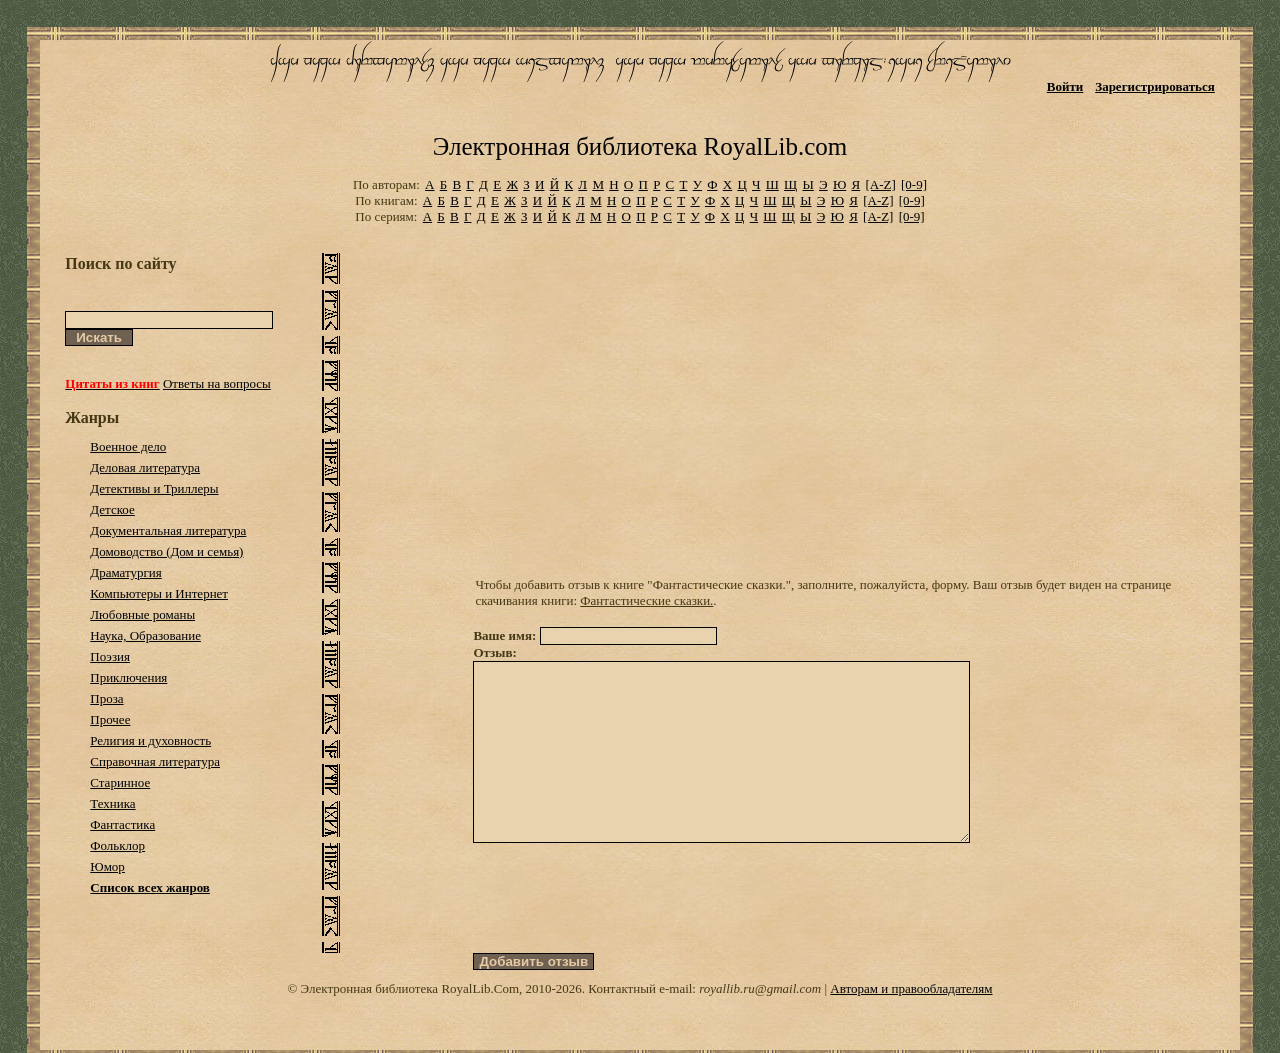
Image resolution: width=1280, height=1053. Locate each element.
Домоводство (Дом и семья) (166, 551)
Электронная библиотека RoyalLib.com (640, 146)
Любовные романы (142, 614)
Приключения (128, 677)
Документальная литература (168, 530)
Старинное (120, 782)
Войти (1065, 86)
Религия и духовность (150, 740)
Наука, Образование (145, 635)
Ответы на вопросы (217, 383)
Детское (112, 509)
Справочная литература (155, 761)
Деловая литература (145, 467)
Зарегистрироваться (1154, 86)
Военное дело (128, 446)
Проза (106, 698)
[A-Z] (880, 184)
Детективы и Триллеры (154, 488)
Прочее (110, 719)
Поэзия (110, 656)
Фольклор (117, 845)
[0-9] (914, 184)
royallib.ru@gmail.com (760, 1024)
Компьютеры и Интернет (159, 593)
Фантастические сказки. (646, 600)
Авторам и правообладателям (911, 1024)
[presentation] (625, 934)
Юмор (107, 866)
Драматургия (126, 572)
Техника (112, 803)
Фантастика (122, 824)
